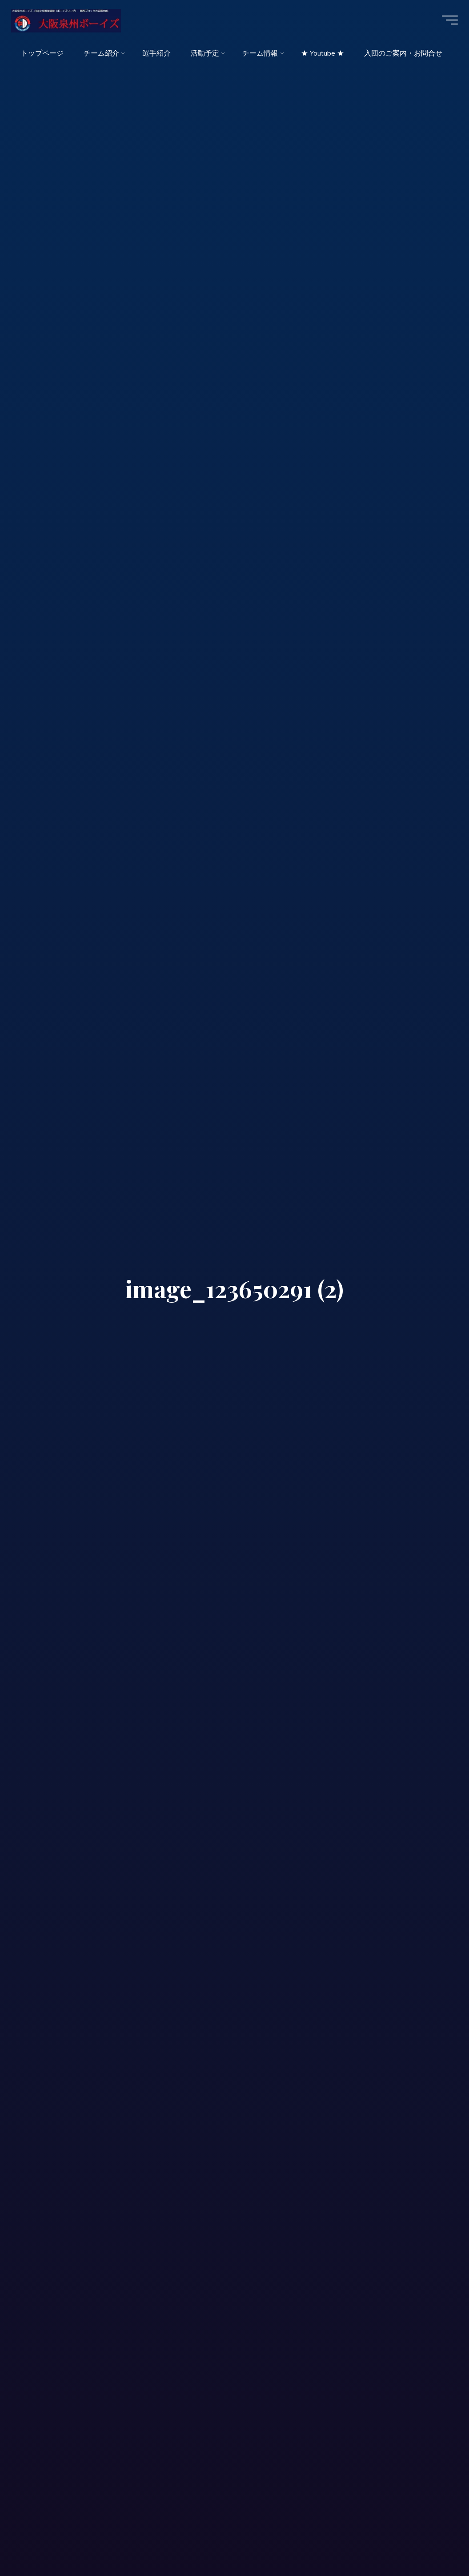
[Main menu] (447, 21)
